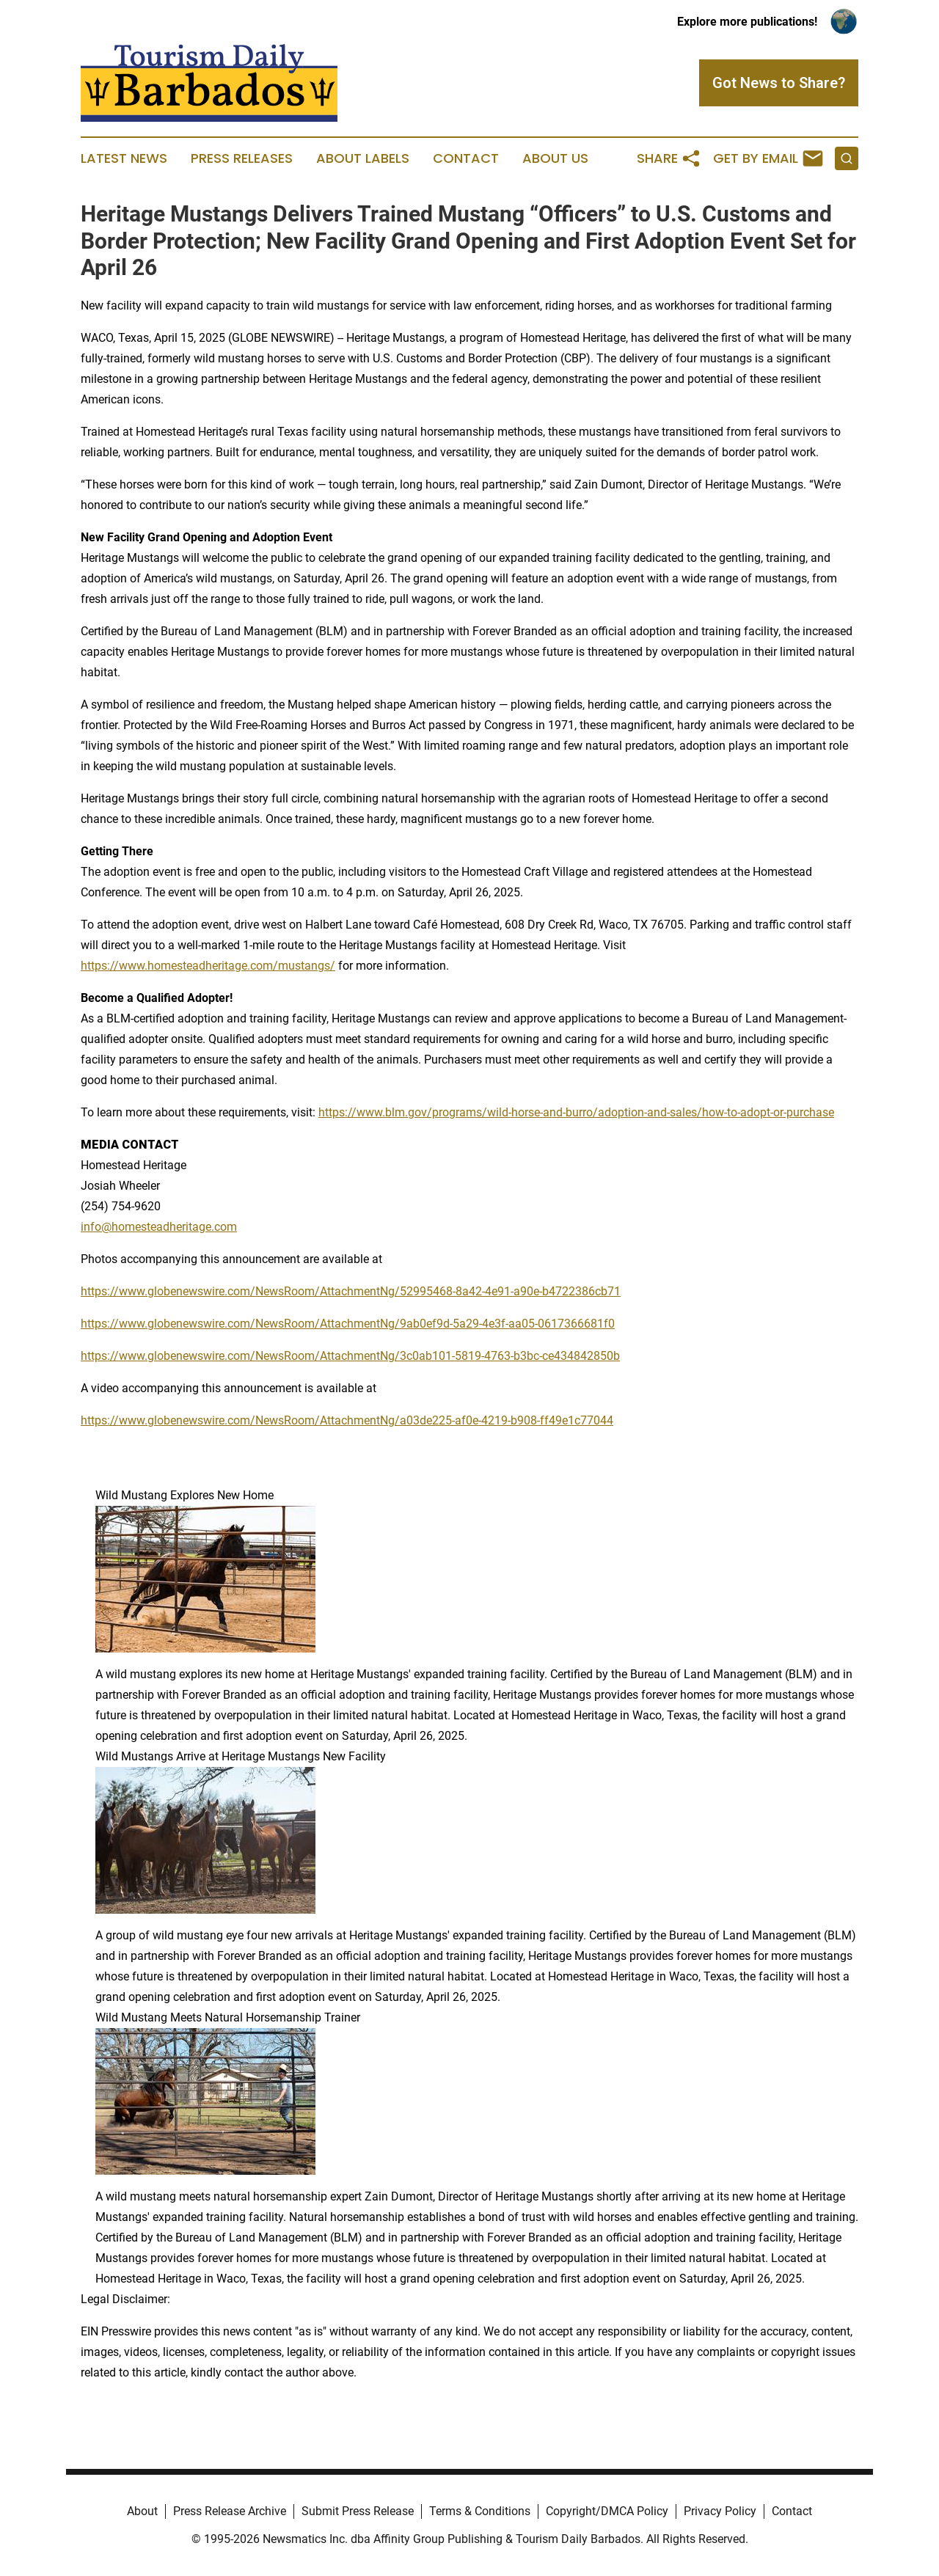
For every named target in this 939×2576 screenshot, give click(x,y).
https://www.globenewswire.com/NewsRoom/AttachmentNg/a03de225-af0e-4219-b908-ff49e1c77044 (347, 1420)
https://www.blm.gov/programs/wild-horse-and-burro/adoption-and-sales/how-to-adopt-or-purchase (576, 1112)
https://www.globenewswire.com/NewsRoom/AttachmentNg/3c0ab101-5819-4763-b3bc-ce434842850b (350, 1356)
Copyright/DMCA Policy (607, 2511)
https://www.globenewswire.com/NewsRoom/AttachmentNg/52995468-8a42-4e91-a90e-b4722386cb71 (351, 1291)
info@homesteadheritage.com (159, 1227)
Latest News (124, 158)
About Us (555, 158)
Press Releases (242, 158)
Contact (466, 158)
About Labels (362, 158)
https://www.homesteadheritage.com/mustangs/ (208, 966)
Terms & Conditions (479, 2511)
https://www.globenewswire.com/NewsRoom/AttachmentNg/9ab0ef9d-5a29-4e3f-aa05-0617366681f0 (348, 1324)
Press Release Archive (229, 2511)
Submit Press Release (358, 2511)
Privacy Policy (720, 2511)
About (142, 2511)
